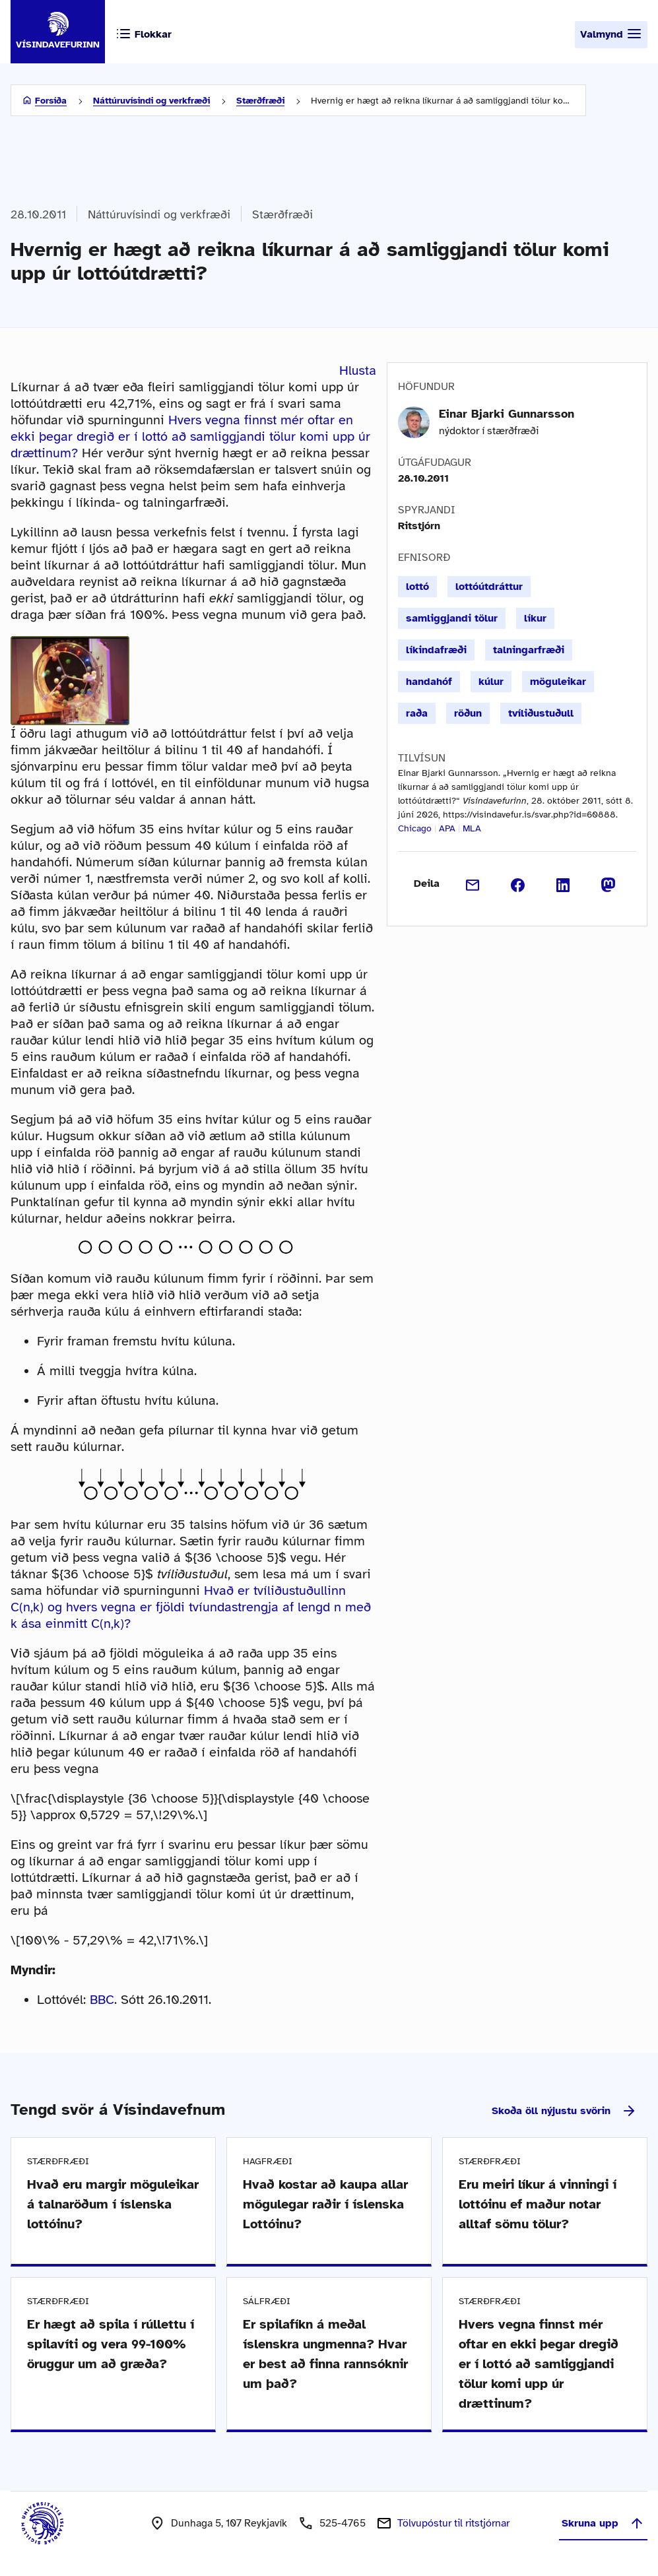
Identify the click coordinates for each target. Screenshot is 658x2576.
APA (447, 828)
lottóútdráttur (489, 586)
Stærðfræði (260, 100)
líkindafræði (436, 650)
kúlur (491, 681)
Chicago (415, 828)
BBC (102, 1999)
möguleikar (558, 681)
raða (417, 713)
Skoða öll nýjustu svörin (564, 2111)
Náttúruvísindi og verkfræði (151, 100)
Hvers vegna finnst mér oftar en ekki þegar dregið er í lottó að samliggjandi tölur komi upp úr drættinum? (190, 436)
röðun (468, 713)
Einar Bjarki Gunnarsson (506, 413)
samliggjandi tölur (452, 618)
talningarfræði (528, 650)
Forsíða (51, 100)
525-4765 (342, 2523)
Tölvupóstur (453, 2523)
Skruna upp (603, 2523)
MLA (472, 828)
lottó (417, 586)
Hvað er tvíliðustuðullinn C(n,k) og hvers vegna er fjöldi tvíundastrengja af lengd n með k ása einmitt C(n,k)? (191, 1607)
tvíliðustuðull (541, 713)
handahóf (429, 681)
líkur (535, 618)
